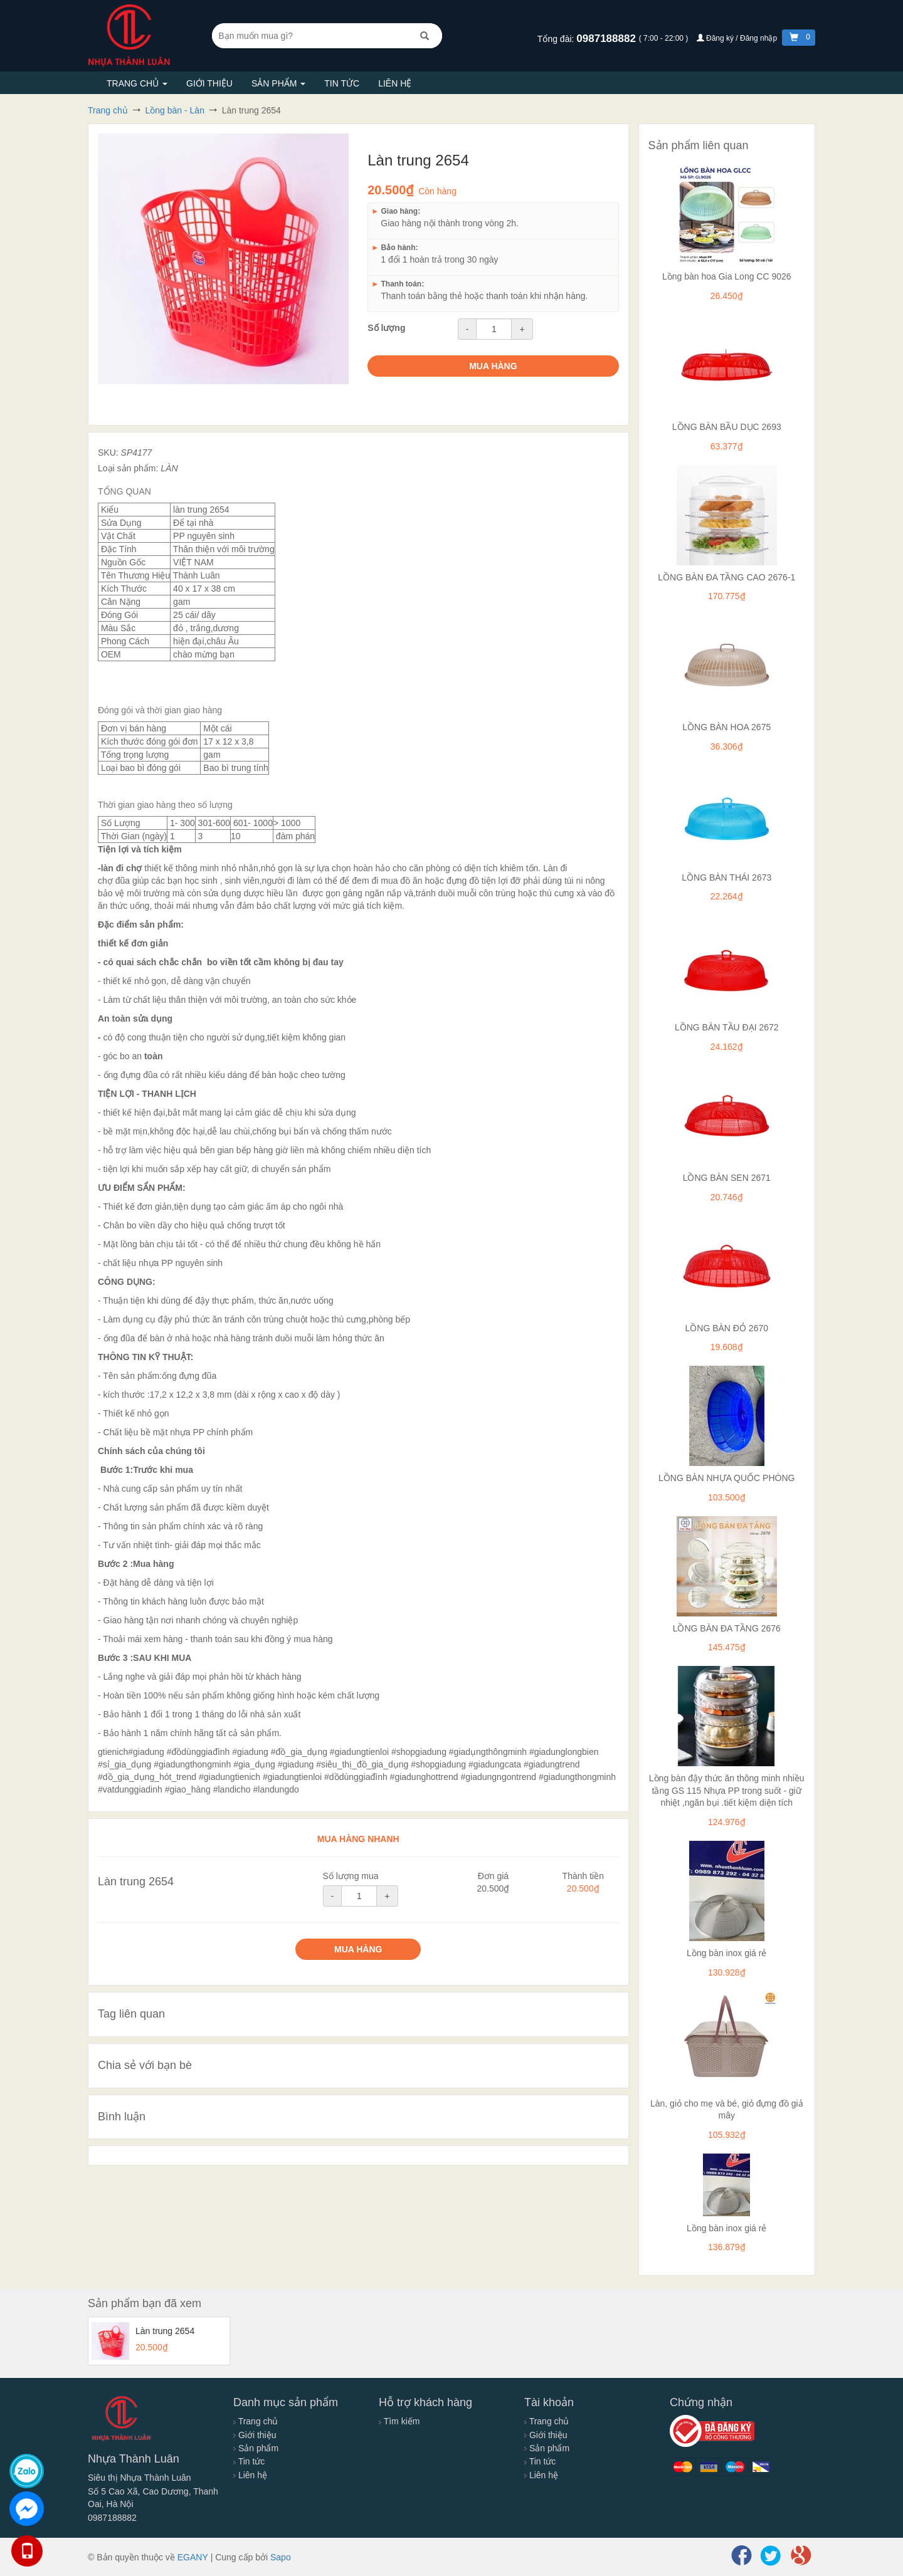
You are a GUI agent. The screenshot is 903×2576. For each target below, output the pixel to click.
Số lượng (386, 328)
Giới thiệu (209, 83)
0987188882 (607, 39)
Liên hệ (394, 83)
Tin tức (341, 83)
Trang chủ (137, 83)
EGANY (192, 2557)
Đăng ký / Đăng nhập (738, 38)
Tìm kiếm (399, 2421)
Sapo (280, 2557)
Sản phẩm (278, 83)
